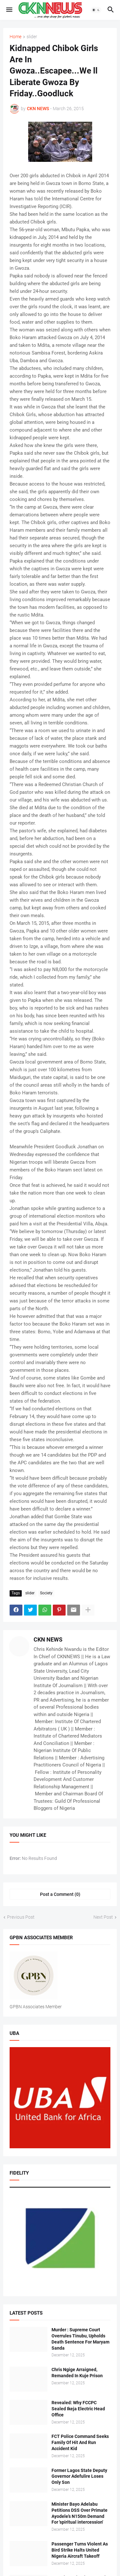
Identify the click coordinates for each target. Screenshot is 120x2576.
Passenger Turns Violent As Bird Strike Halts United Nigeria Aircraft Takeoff (80, 2550)
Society (46, 1593)
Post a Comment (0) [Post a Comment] (60, 1894)
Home (15, 36)
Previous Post (21, 1917)
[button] (9, 9)
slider (32, 36)
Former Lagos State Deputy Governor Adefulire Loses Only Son (79, 2476)
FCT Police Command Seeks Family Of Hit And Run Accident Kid (80, 2442)
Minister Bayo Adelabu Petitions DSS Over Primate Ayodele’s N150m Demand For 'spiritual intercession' (80, 2513)
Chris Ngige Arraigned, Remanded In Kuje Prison (77, 2372)
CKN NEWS (48, 1639)
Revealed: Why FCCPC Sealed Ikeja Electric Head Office (78, 2408)
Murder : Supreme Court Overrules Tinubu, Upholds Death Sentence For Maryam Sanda (80, 2339)
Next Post (103, 1917)
